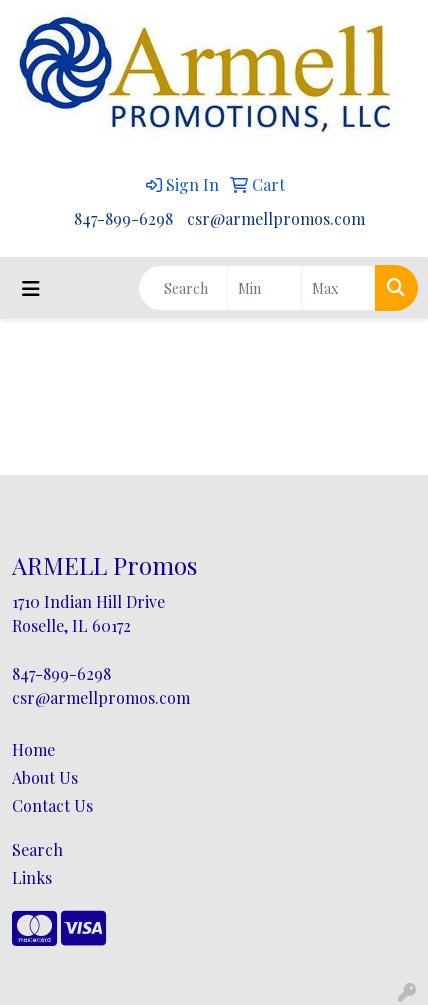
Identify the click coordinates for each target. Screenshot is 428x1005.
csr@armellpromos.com (276, 218)
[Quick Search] (183, 288)
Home (33, 749)
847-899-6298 (123, 218)
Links (32, 877)
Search (37, 849)
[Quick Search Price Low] (264, 288)
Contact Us (52, 805)
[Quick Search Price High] (338, 288)
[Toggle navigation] (31, 288)
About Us (45, 777)
